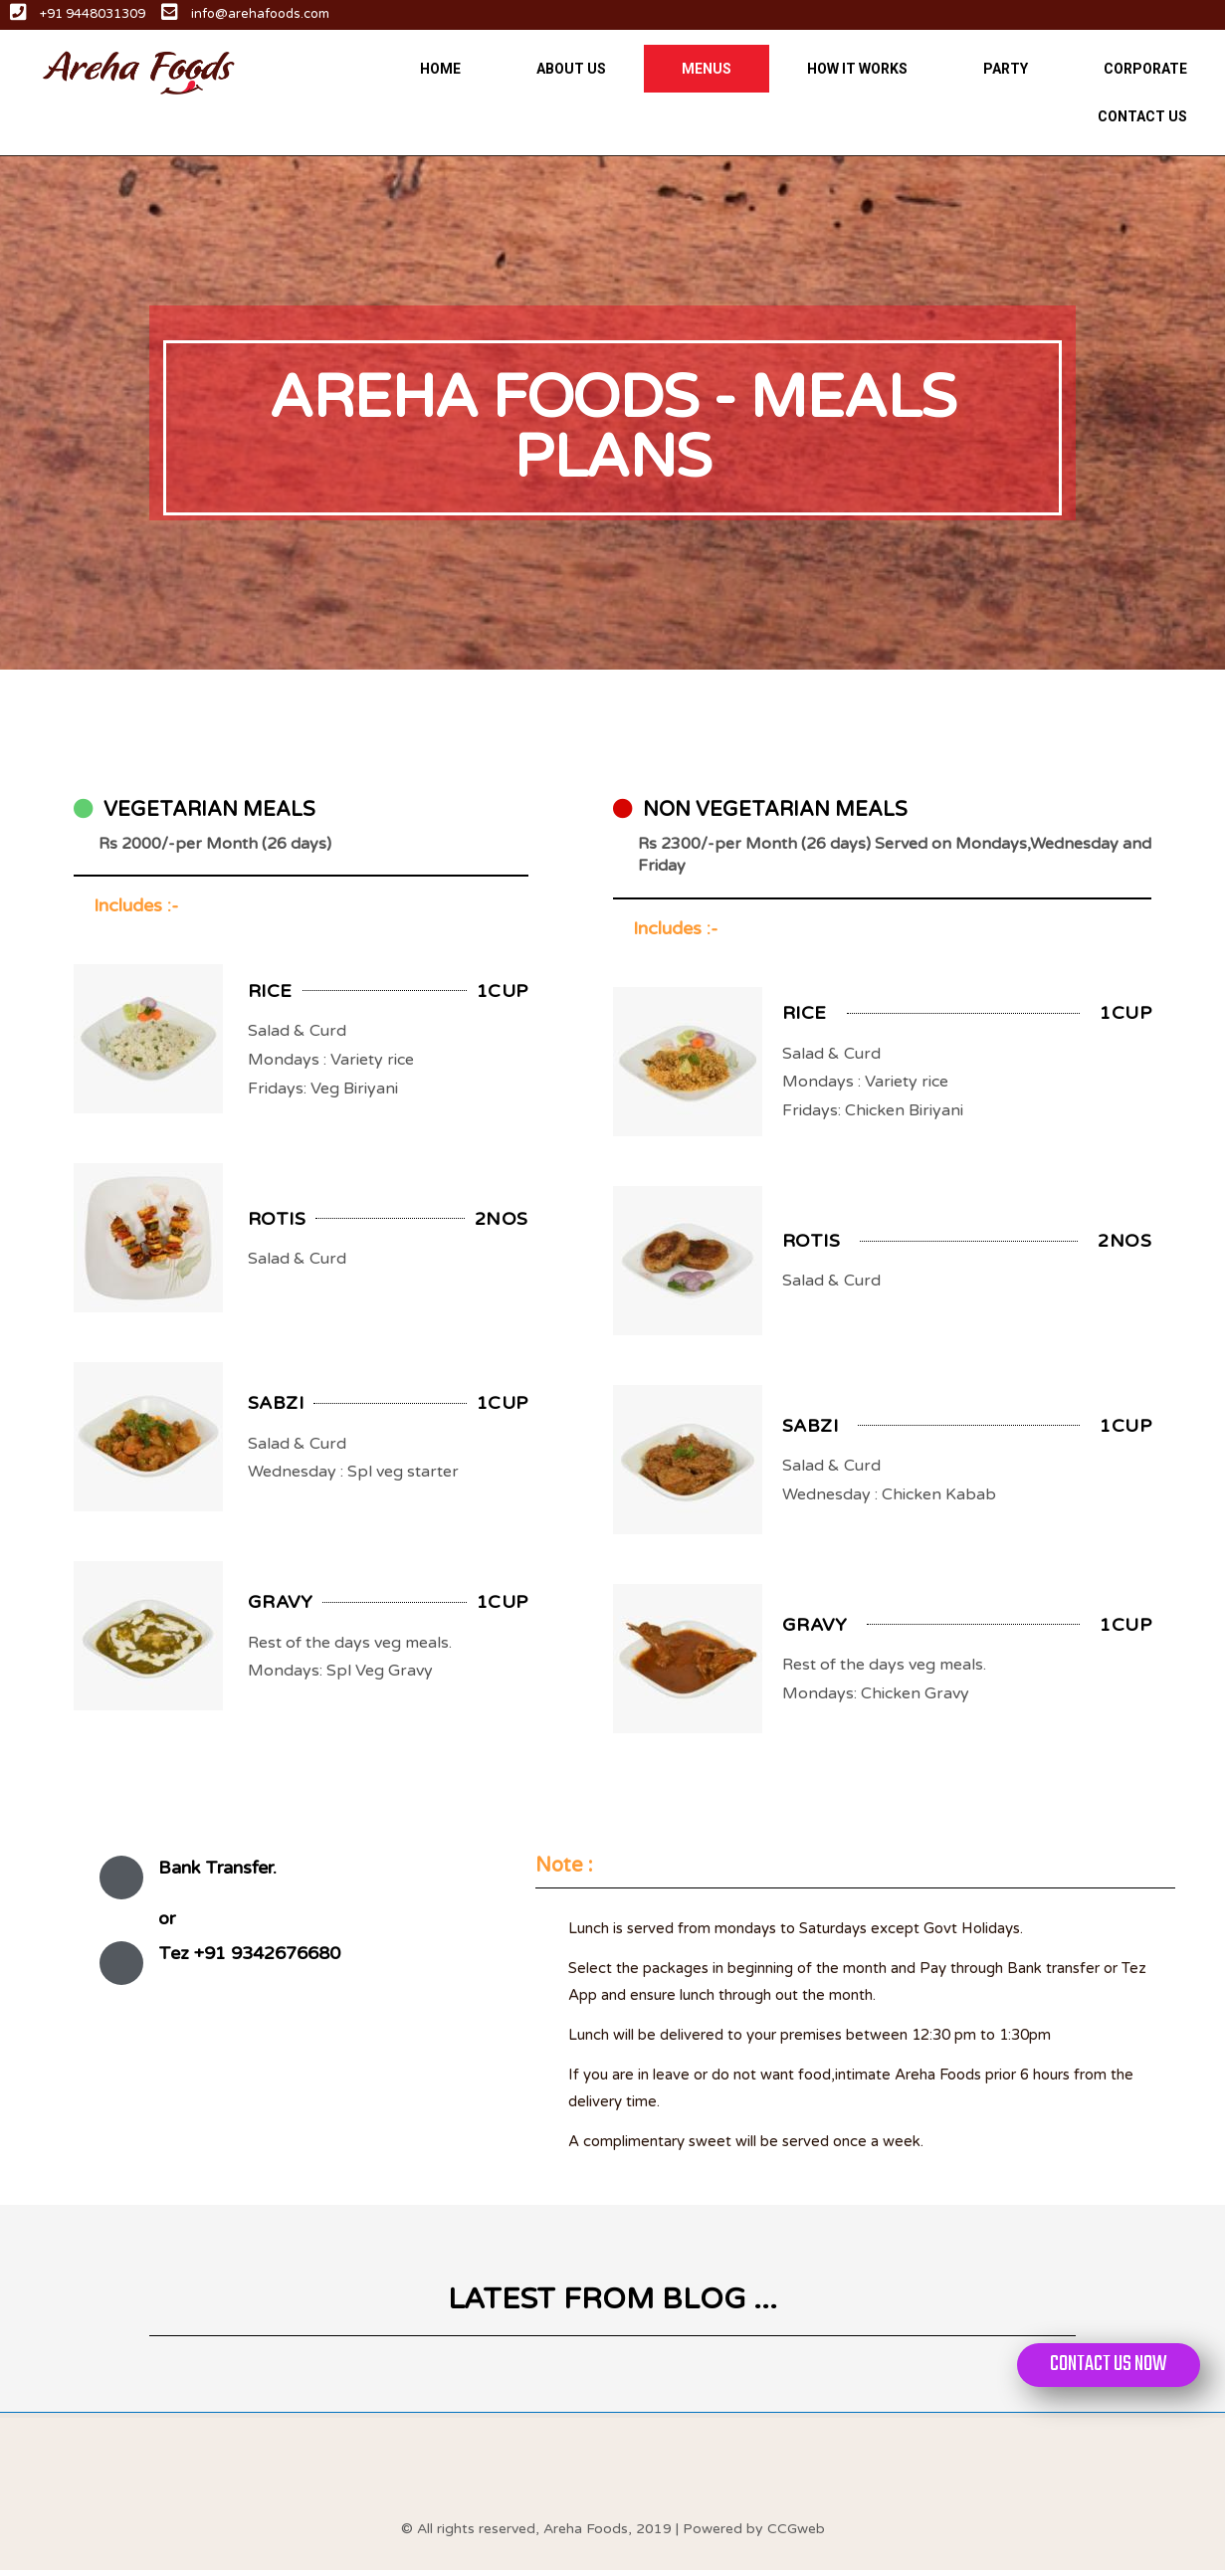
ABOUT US (571, 69)
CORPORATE (1145, 69)
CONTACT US (1142, 116)
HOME (440, 69)
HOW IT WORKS (857, 69)
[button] (1103, 2365)
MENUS (706, 69)
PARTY (1005, 69)
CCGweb (796, 2533)
